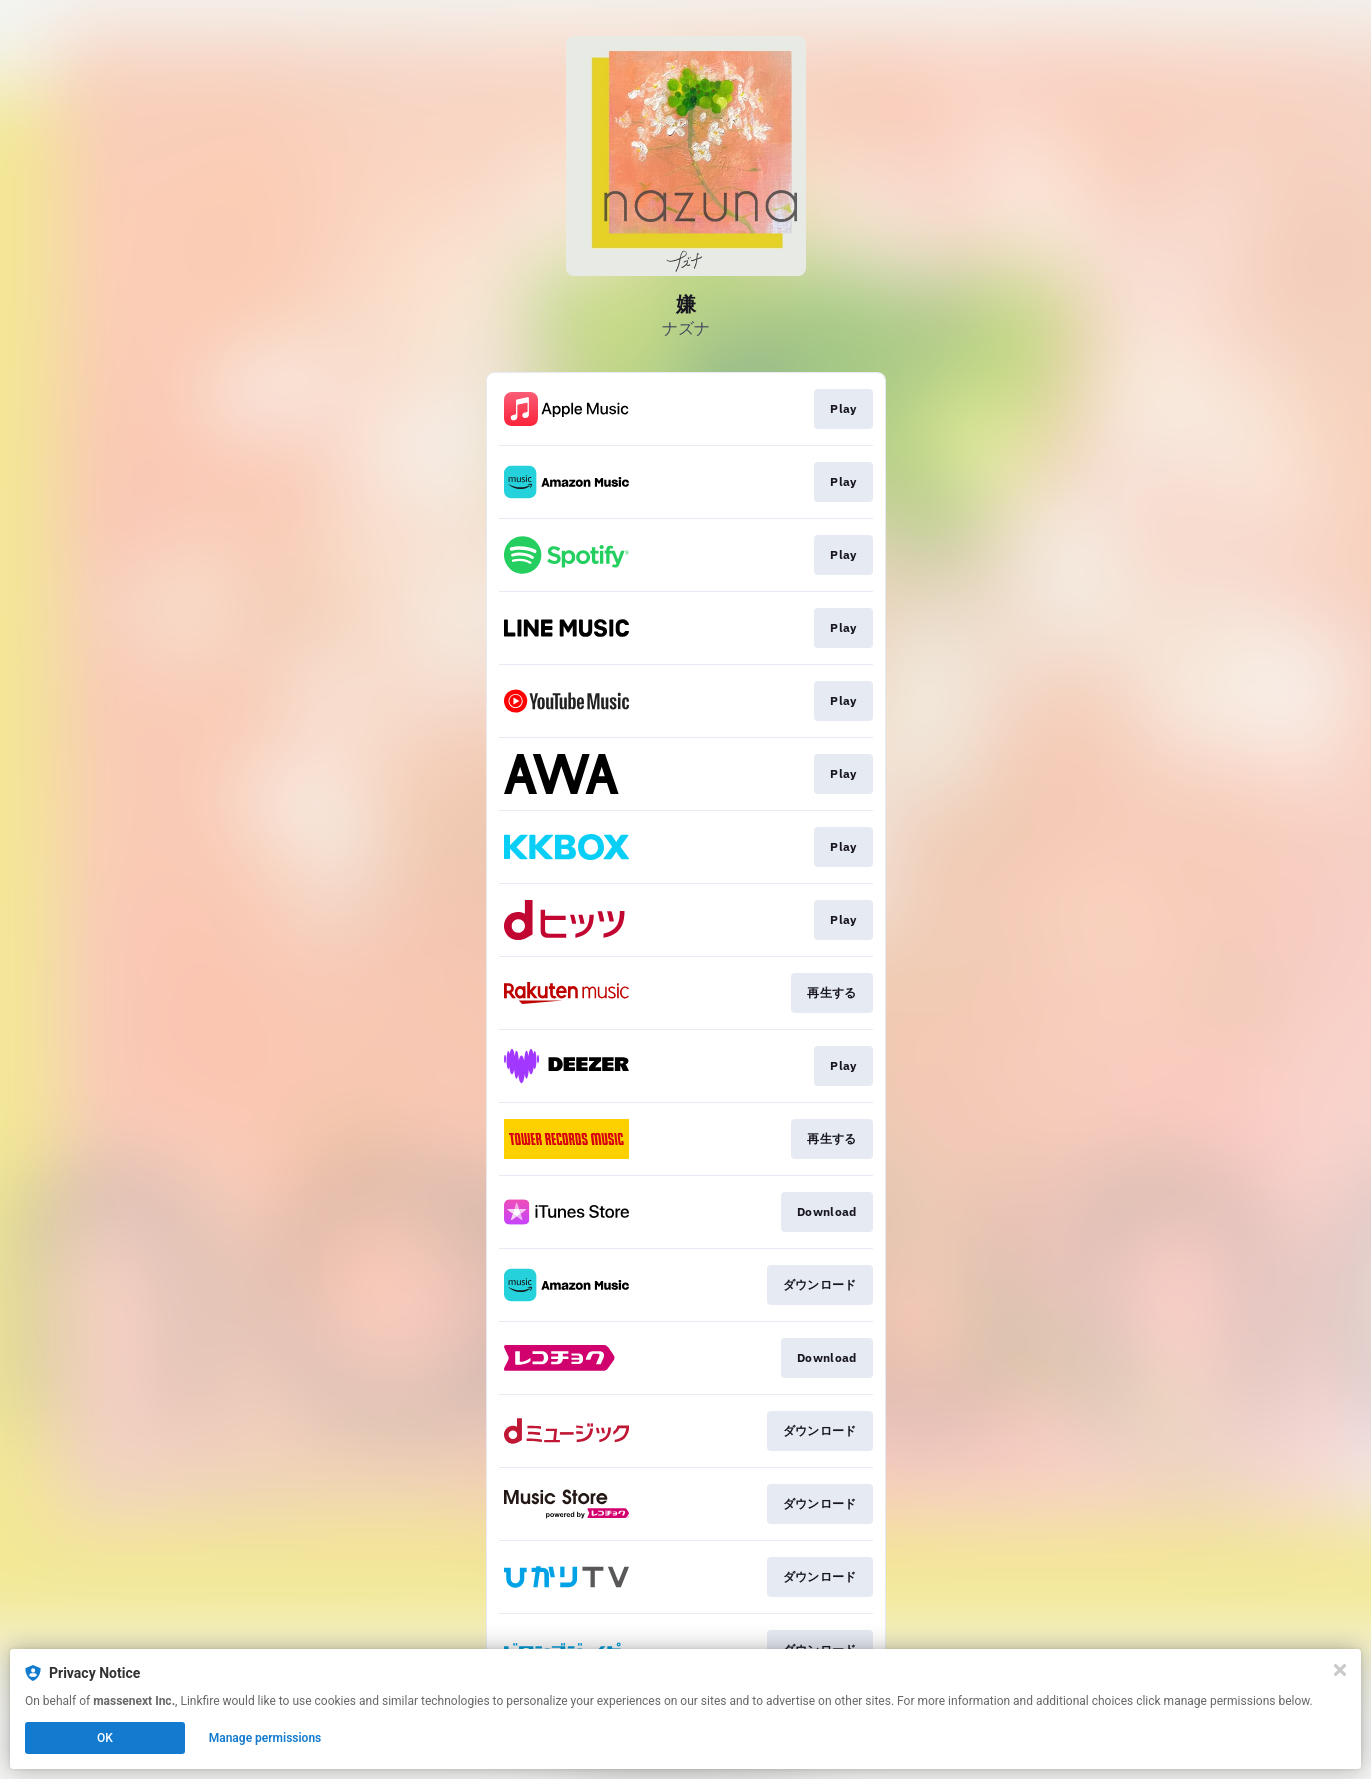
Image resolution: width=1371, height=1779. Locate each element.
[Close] (1340, 1670)
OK (105, 1738)
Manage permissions (265, 1738)
